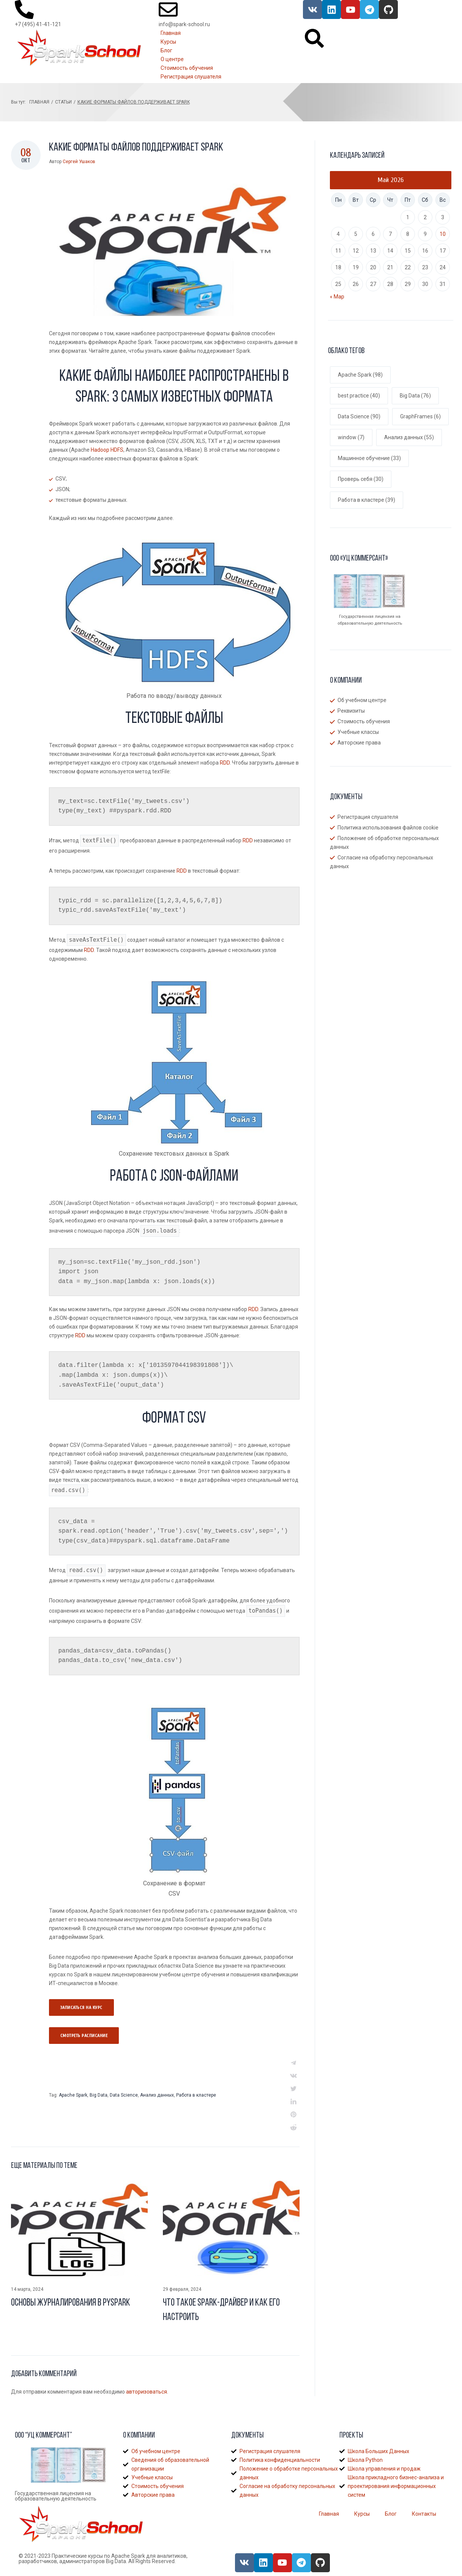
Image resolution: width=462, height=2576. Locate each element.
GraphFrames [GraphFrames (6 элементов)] (420, 416)
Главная (39, 102)
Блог (391, 2514)
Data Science (124, 2095)
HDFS (116, 450)
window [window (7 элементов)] (351, 437)
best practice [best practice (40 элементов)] (359, 396)
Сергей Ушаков (79, 161)
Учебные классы (358, 732)
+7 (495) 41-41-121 (38, 24)
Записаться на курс (81, 2007)
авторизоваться (146, 2392)
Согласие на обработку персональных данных (381, 861)
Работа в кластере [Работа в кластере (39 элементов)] (366, 500)
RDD (225, 763)
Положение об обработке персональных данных (384, 842)
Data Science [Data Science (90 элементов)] (359, 416)
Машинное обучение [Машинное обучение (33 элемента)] (369, 458)
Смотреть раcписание (84, 2035)
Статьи (63, 102)
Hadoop (100, 450)
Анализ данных (157, 2095)
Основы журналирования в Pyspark (70, 2303)
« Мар (337, 297)
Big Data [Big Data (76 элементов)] (415, 396)
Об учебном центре (361, 700)
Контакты (424, 2514)
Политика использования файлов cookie (387, 828)
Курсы (362, 2514)
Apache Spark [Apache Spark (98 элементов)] (360, 375)
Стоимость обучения (363, 721)
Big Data (98, 2095)
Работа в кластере (196, 2095)
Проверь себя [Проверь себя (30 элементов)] (360, 479)
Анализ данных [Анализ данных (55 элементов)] (409, 437)
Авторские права (359, 743)
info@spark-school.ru (184, 24)
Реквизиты (351, 711)
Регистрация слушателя (367, 817)
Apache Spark (73, 2095)
